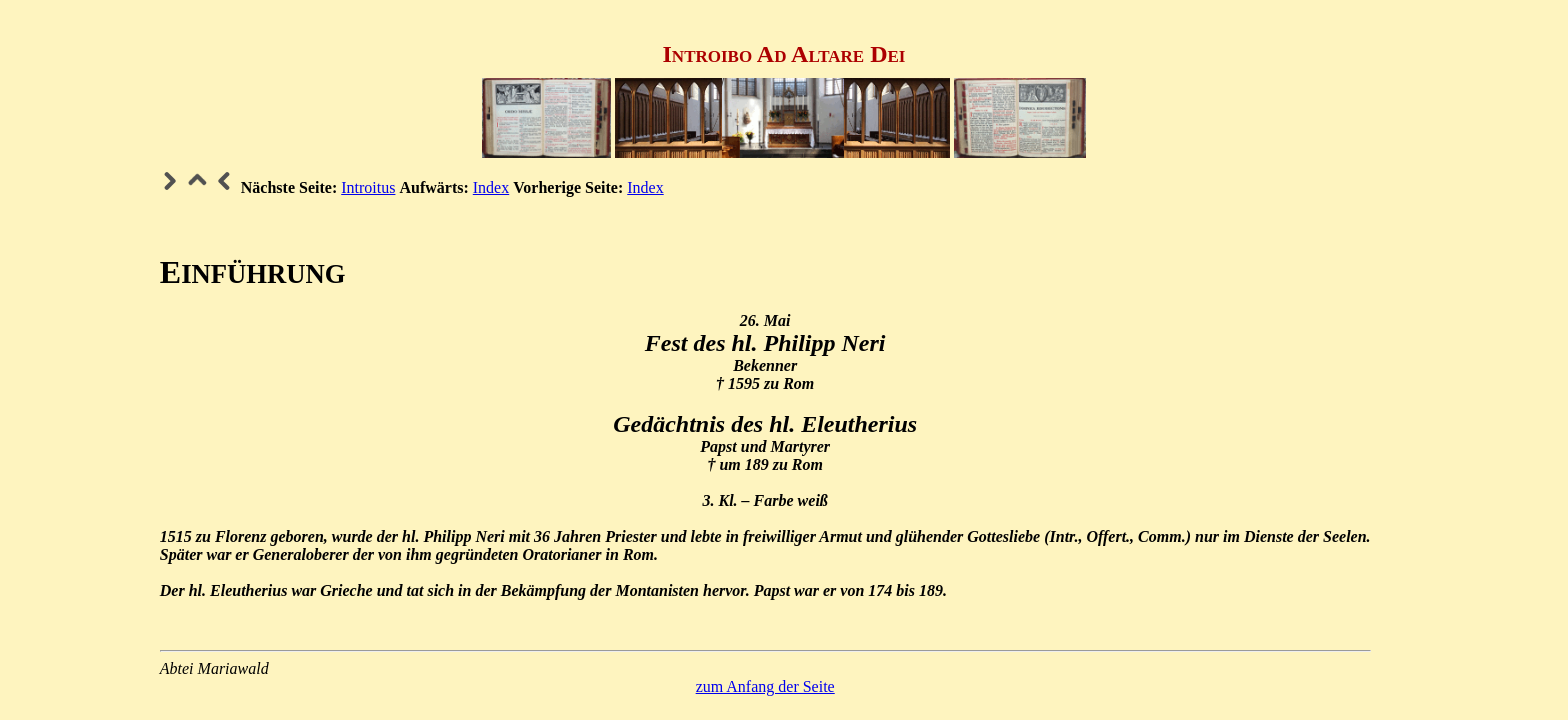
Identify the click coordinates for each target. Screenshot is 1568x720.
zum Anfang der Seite (765, 686)
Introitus (368, 187)
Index (491, 187)
